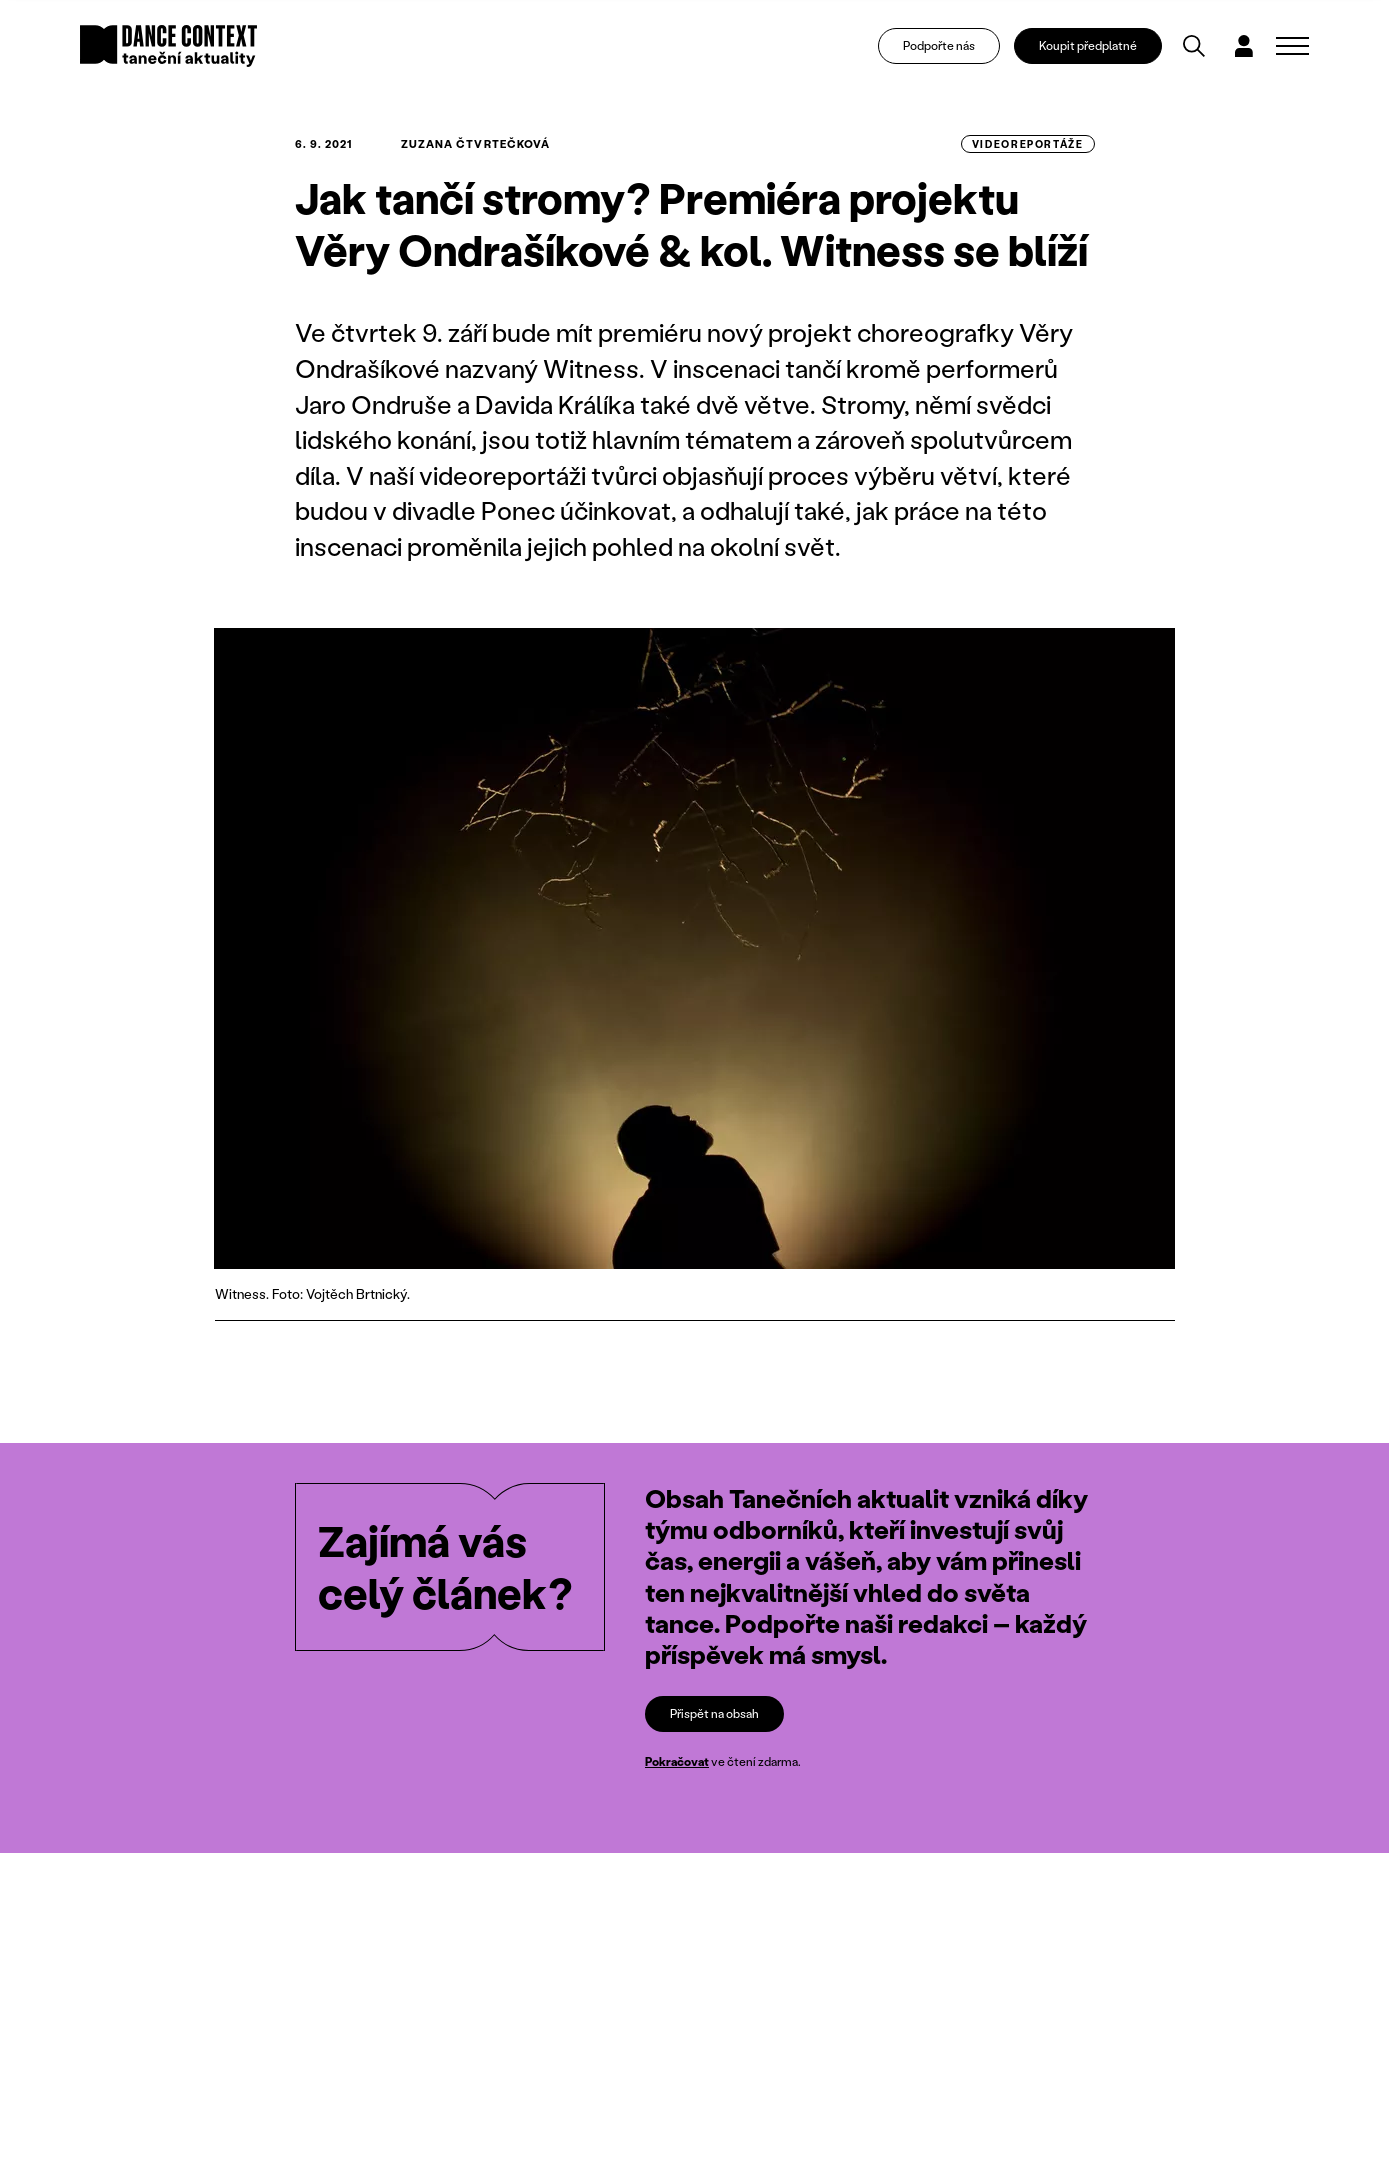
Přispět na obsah (714, 1713)
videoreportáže (1028, 144)
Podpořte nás (939, 45)
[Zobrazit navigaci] (1292, 46)
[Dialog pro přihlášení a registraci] (1244, 46)
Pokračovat (677, 1761)
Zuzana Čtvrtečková (476, 144)
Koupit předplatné (1088, 45)
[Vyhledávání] (1194, 46)
